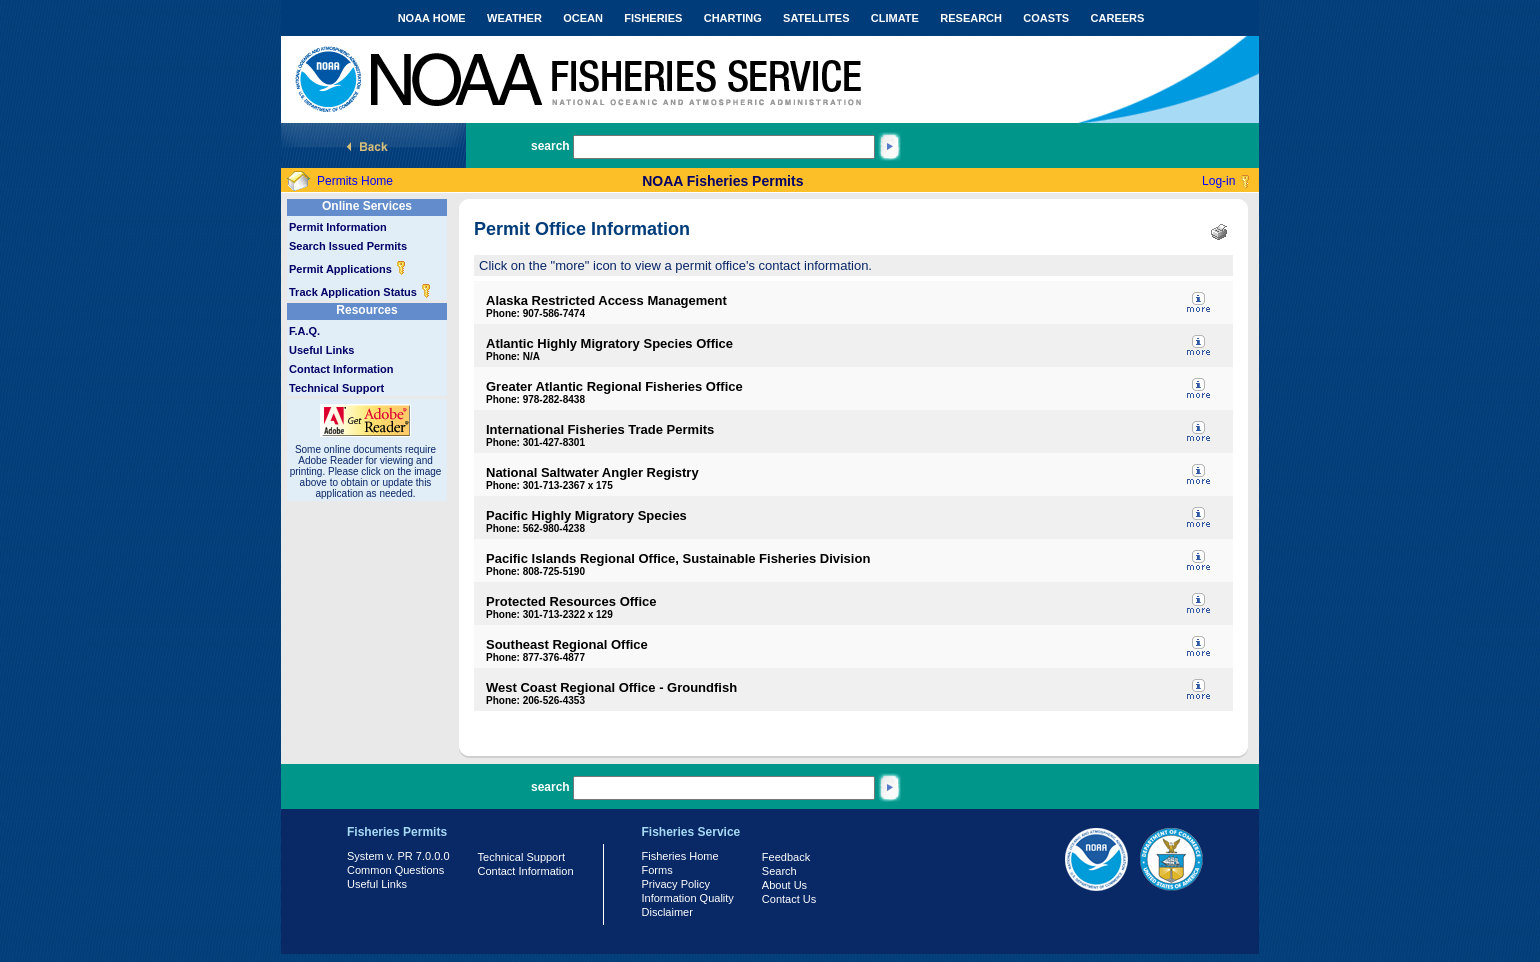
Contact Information (341, 369)
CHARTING (733, 18)
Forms (657, 870)
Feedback (786, 857)
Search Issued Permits (348, 246)
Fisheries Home (680, 856)
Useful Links (321, 350)
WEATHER (514, 18)
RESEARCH (971, 18)
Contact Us (789, 899)
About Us (784, 885)
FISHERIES (653, 18)
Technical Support (336, 388)
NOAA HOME (432, 18)
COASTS (1046, 18)
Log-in (1218, 181)
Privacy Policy (676, 884)
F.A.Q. (304, 331)
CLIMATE (895, 18)
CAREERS (1118, 18)
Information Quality (688, 898)
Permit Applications (348, 269)
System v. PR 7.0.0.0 (398, 856)
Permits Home (355, 181)
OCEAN (583, 18)
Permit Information (338, 227)
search (550, 146)
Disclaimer (667, 912)
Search (779, 871)
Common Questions (395, 870)
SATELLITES (816, 18)
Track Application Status (360, 292)
